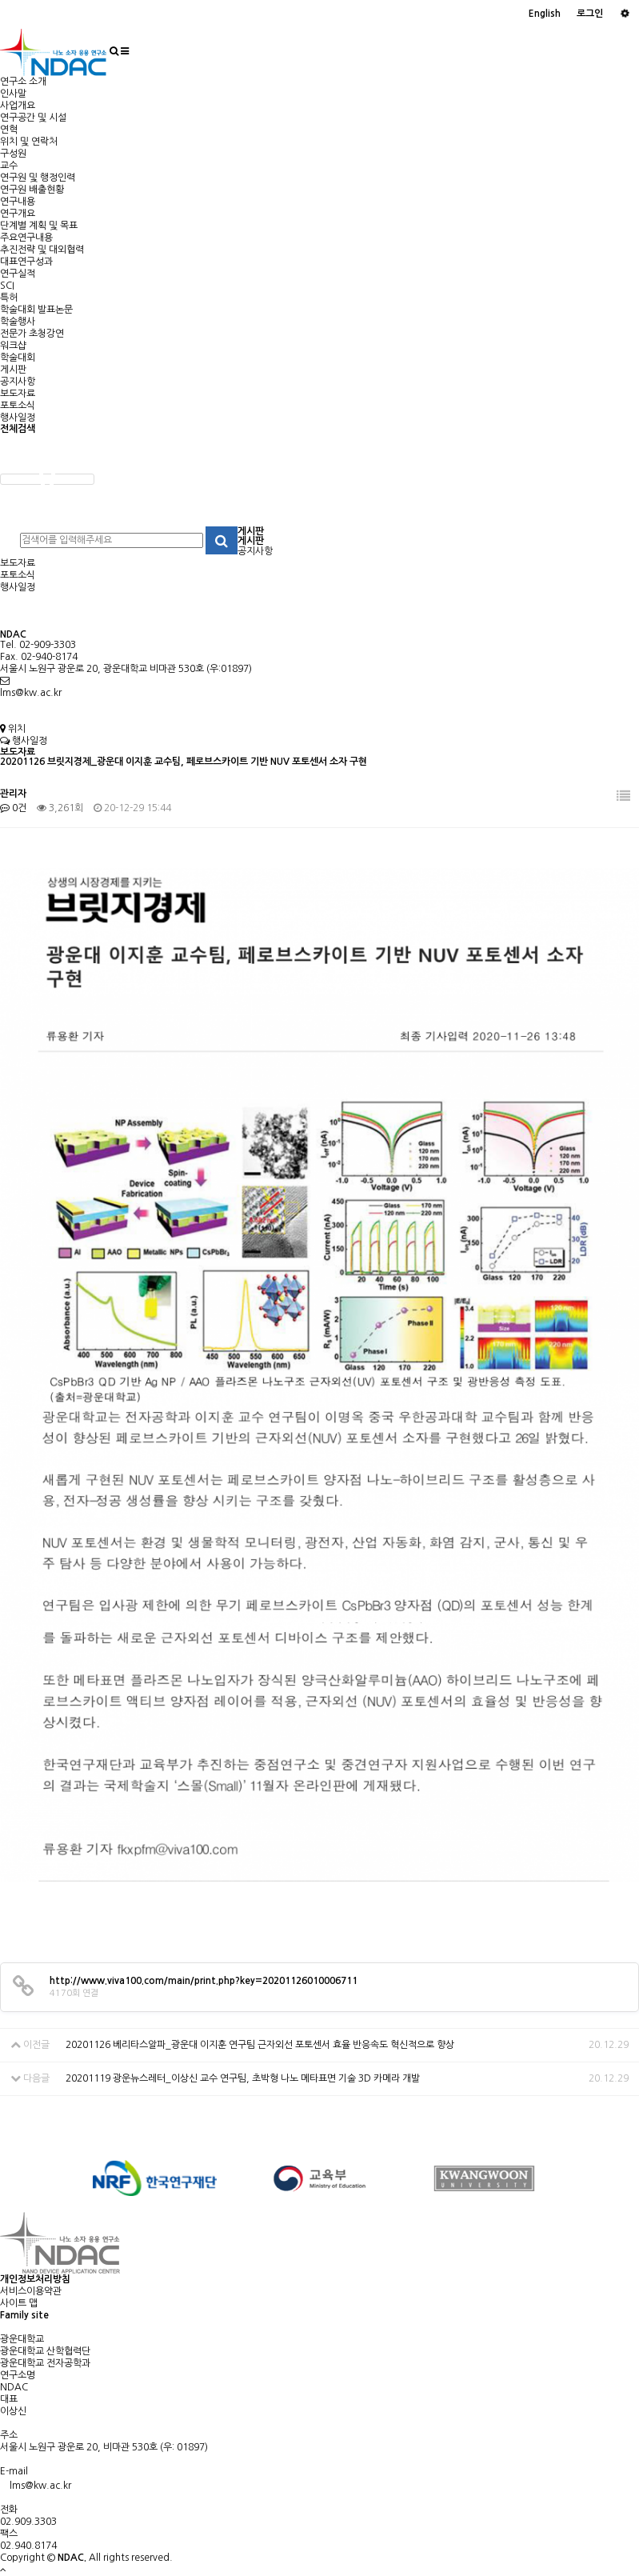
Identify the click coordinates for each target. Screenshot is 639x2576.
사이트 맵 (19, 2303)
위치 (13, 729)
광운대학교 (22, 2339)
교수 (9, 165)
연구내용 (17, 201)
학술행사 (17, 321)
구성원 (13, 153)
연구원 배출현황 (32, 189)
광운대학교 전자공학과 (45, 2363)
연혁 (9, 129)
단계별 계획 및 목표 (39, 225)
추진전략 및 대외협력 (42, 249)
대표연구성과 (26, 261)
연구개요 (17, 213)
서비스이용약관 (31, 2291)
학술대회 (17, 357)
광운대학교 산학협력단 (45, 2351)
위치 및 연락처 (29, 141)
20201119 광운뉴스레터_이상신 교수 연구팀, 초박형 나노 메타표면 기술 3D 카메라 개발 (243, 2078)
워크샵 (13, 345)
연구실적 (17, 273)
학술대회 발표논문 (36, 309)
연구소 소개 (23, 81)
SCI (7, 285)
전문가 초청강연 (32, 333)
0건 (13, 808)
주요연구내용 (26, 237)
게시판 (13, 369)
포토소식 (17, 405)
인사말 (13, 93)
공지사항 (17, 381)
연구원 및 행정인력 (37, 177)
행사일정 (17, 417)
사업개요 (17, 105)
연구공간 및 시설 (33, 117)
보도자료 (17, 393)
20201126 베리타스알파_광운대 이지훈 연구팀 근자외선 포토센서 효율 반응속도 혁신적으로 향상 (260, 2045)
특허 (9, 297)
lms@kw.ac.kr (31, 693)
